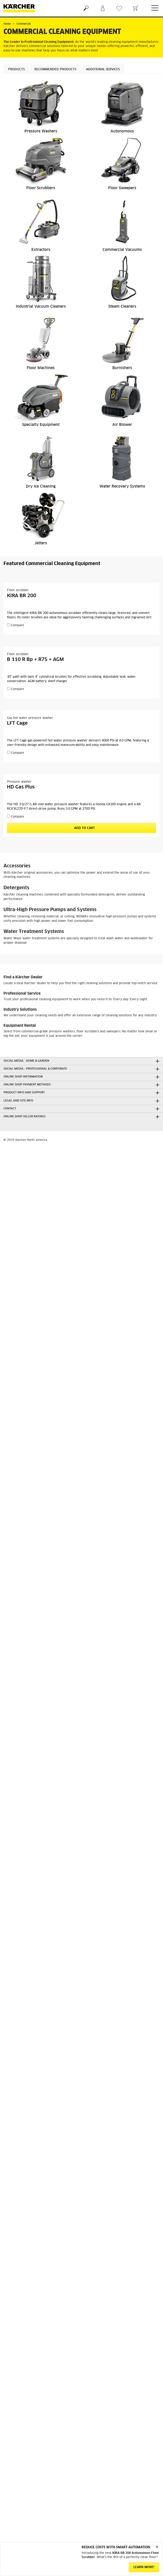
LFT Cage (17, 723)
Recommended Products (55, 69)
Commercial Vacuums (122, 250)
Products (16, 69)
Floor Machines (41, 368)
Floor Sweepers (122, 188)
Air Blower (122, 425)
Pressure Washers (40, 131)
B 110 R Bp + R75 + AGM (35, 659)
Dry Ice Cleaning (41, 486)
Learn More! (143, 2567)
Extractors (40, 250)
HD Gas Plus (21, 787)
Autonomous (122, 131)
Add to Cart (81, 828)
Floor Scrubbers (40, 188)
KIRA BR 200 (21, 595)
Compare (17, 625)
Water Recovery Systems (122, 486)
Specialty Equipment (41, 425)
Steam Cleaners (122, 306)
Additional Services (103, 69)
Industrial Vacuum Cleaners (41, 306)
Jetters (40, 543)
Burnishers (122, 368)
